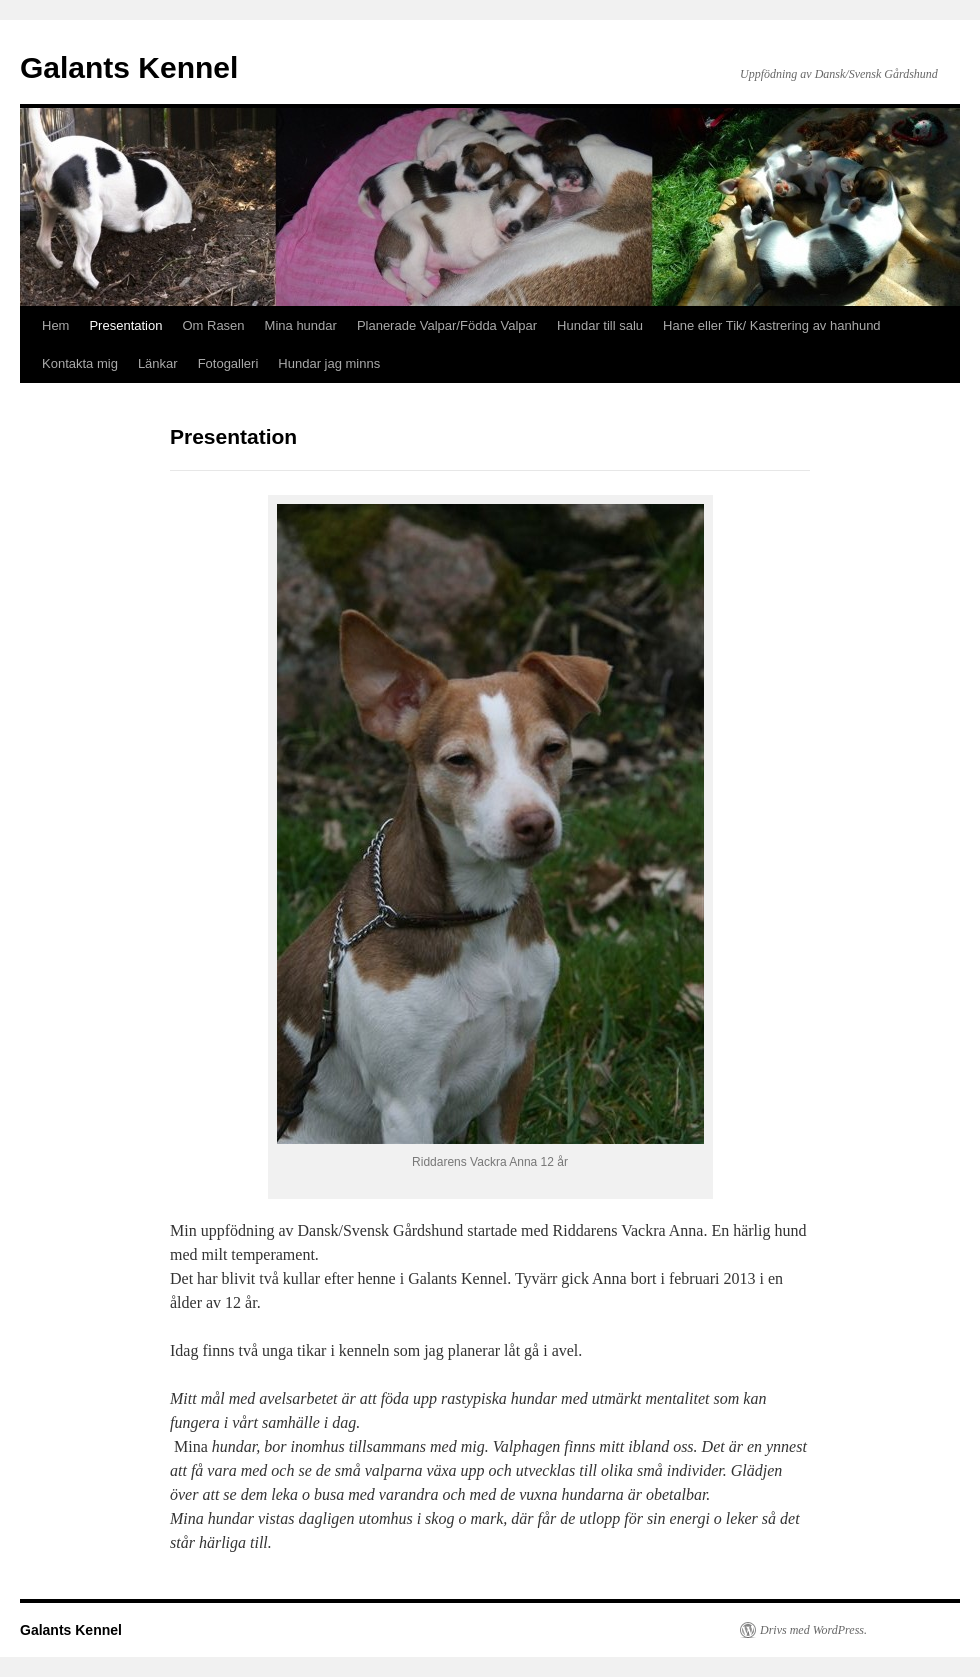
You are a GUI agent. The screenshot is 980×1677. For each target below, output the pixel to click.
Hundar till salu (600, 325)
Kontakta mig (80, 363)
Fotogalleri (228, 363)
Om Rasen (213, 325)
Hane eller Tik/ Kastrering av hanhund (772, 325)
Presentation (125, 325)
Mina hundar (301, 325)
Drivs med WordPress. (813, 1630)
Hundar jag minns (329, 363)
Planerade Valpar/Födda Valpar (447, 325)
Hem (55, 325)
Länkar (158, 363)
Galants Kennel (129, 67)
